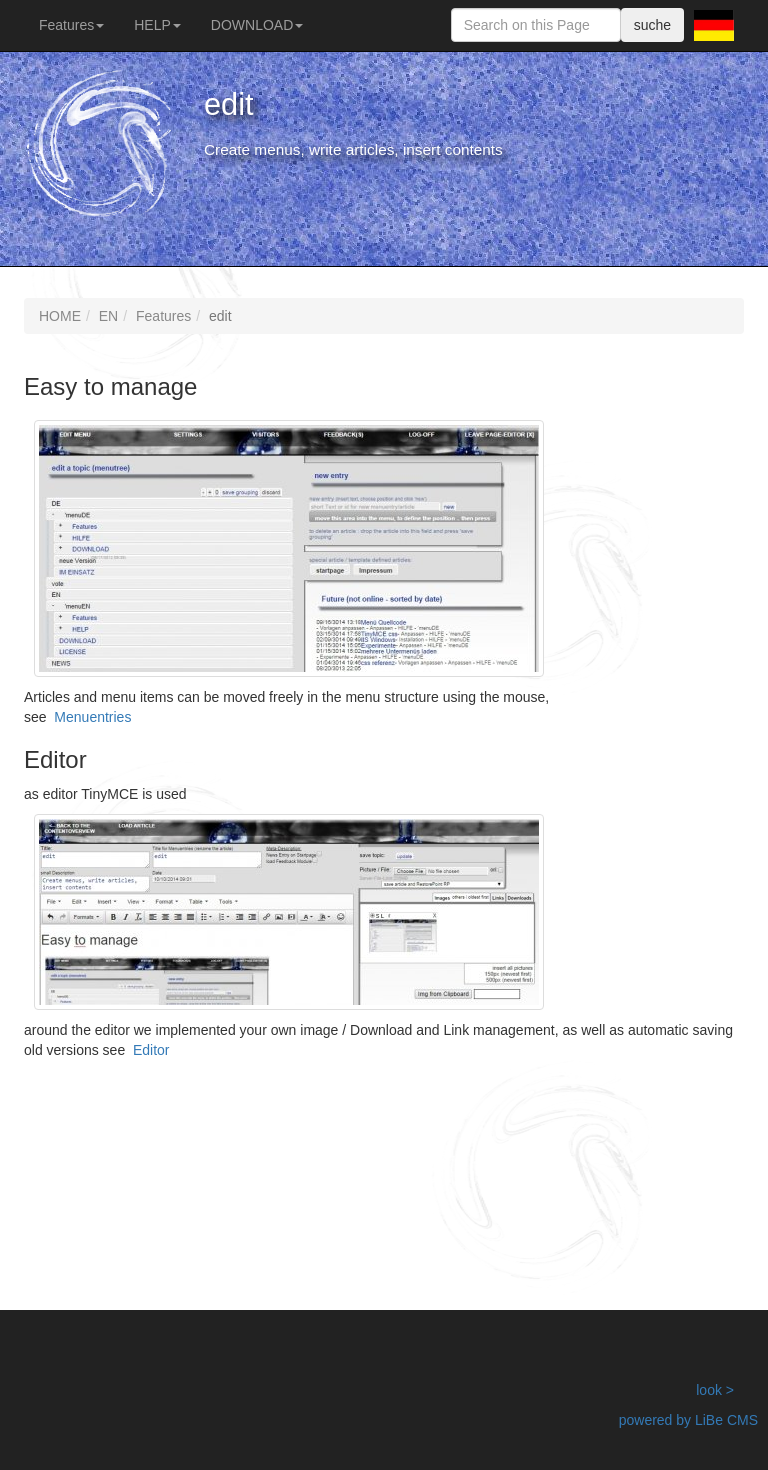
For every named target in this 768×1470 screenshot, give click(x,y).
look (709, 1390)
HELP (157, 25)
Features (71, 25)
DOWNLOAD (257, 25)
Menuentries (92, 717)
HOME (60, 316)
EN (108, 316)
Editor (151, 1050)
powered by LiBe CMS (688, 1420)
